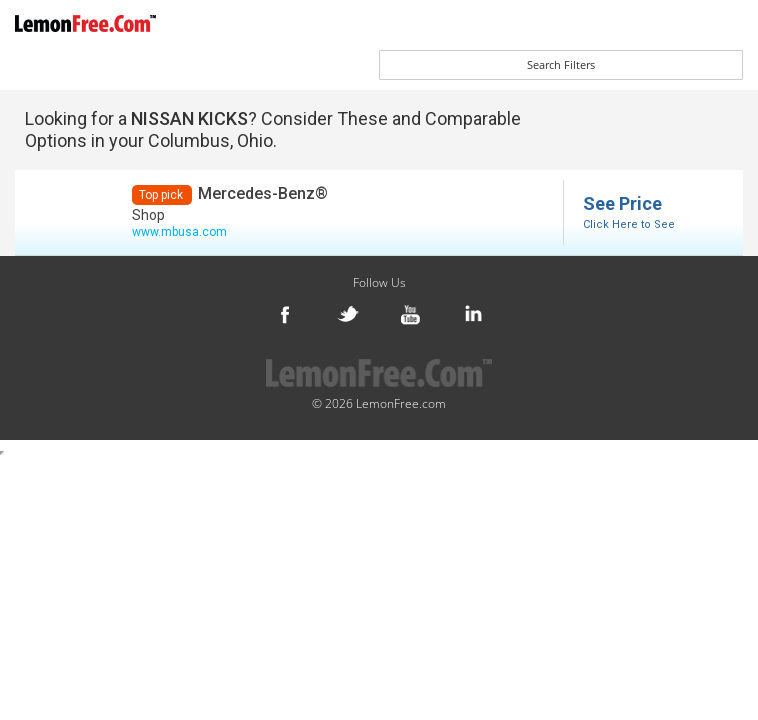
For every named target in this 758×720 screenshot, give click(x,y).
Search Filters (561, 64)
